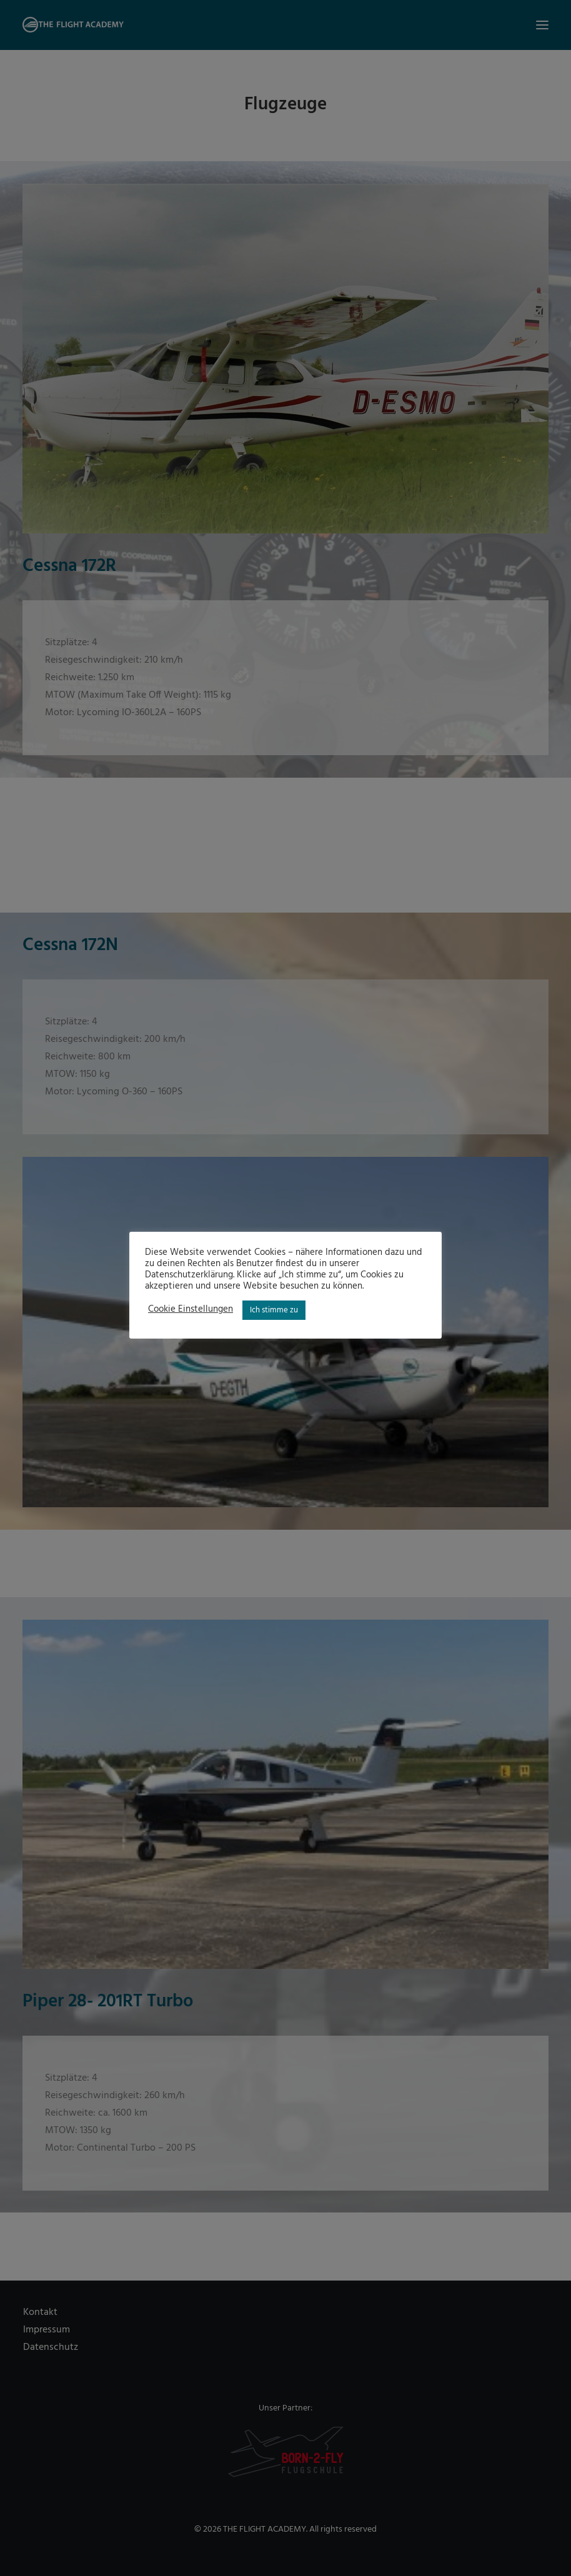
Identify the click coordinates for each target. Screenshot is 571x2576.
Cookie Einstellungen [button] (190, 1309)
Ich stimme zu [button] (274, 1310)
